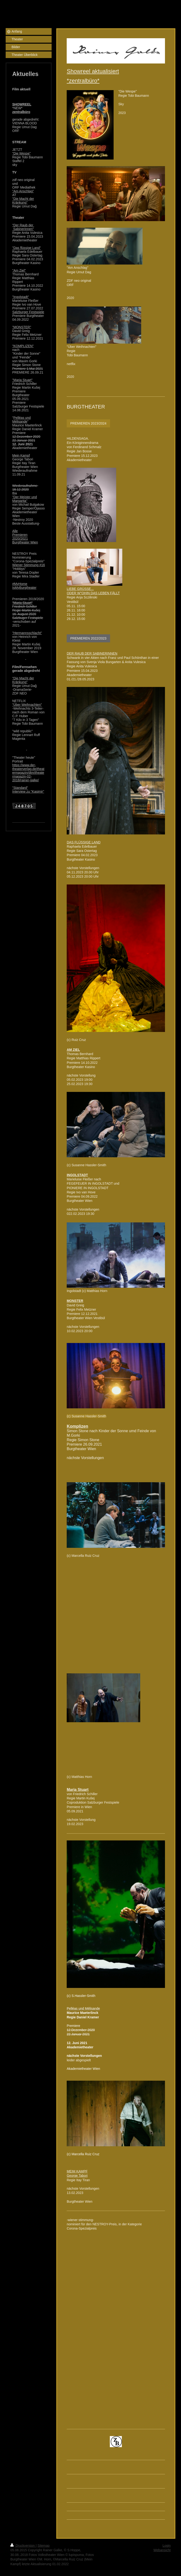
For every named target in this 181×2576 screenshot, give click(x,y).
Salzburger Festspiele (28, 312)
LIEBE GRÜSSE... (80, 589)
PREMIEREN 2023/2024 (88, 423)
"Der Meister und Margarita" (24, 499)
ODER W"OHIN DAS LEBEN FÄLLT (93, 593)
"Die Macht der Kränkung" (23, 200)
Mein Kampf (21, 455)
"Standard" (20, 788)
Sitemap (43, 2545)
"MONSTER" (21, 327)
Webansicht (162, 2550)
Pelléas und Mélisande (21, 419)
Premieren (20, 535)
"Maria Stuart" (22, 380)
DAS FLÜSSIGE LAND (83, 842)
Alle (15, 531)
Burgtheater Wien (25, 542)
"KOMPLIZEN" (23, 346)
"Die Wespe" (21, 153)
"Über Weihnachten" (27, 705)
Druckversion (23, 2545)
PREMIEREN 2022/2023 (88, 638)
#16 (41, 565)
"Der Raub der (23, 225)
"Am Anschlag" (23, 191)
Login (167, 2545)
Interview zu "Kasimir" (28, 791)
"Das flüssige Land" (26, 248)
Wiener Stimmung (25, 565)
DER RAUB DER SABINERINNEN (92, 653)
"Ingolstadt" (20, 297)
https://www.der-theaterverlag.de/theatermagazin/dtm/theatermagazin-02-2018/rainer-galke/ (28, 772)
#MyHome (19, 584)
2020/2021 (20, 538)
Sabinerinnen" (23, 229)
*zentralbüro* (83, 80)
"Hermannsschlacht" (27, 633)
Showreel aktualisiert (93, 71)
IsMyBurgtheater (24, 587)
